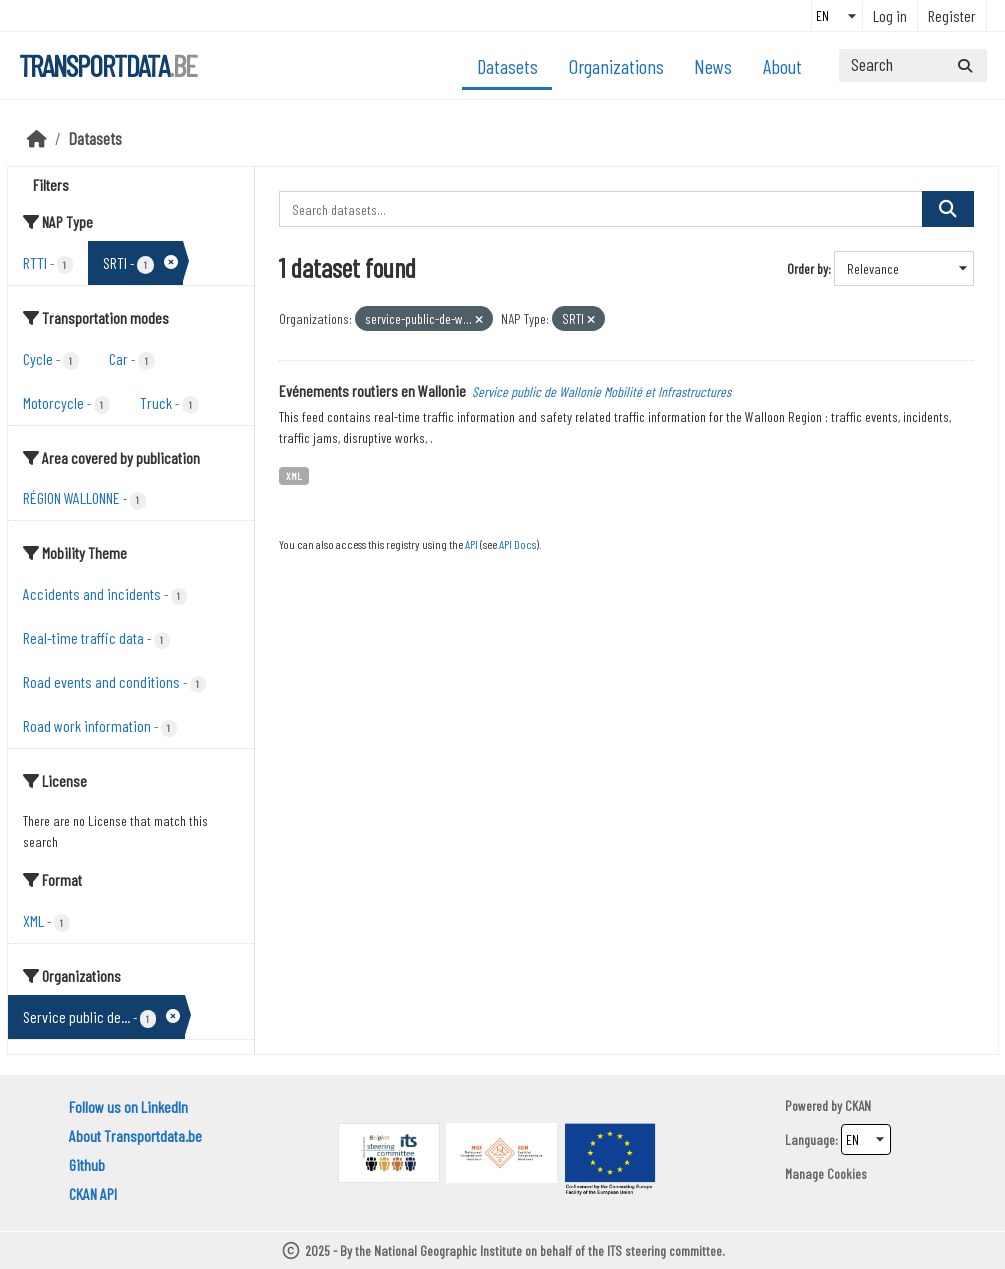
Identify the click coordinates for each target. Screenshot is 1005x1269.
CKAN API (93, 1193)
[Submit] (965, 65)
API (471, 544)
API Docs (517, 544)
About (782, 66)
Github (87, 1164)
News (713, 66)
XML (294, 475)
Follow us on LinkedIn (128, 1106)
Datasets (507, 66)
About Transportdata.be (135, 1135)
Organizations (616, 66)
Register (952, 15)
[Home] (37, 138)
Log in (890, 15)
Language (810, 1139)
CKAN (858, 1105)
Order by (807, 268)
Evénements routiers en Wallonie (372, 390)
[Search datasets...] (913, 65)
